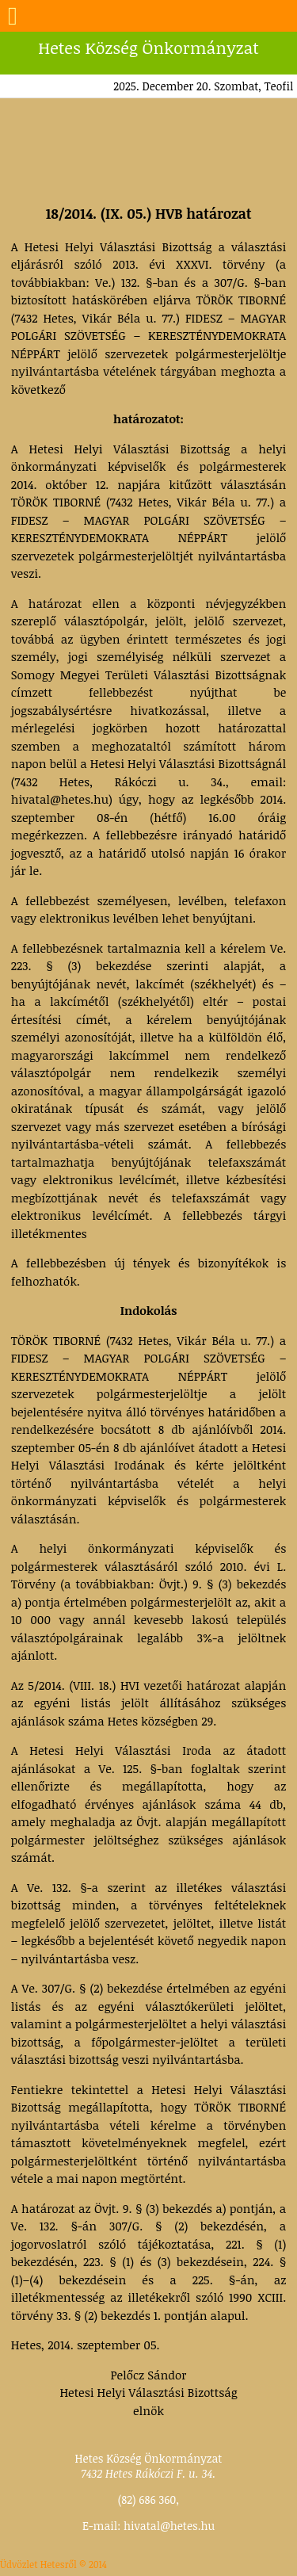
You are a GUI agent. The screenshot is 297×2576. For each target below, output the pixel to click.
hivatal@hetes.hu (169, 2525)
